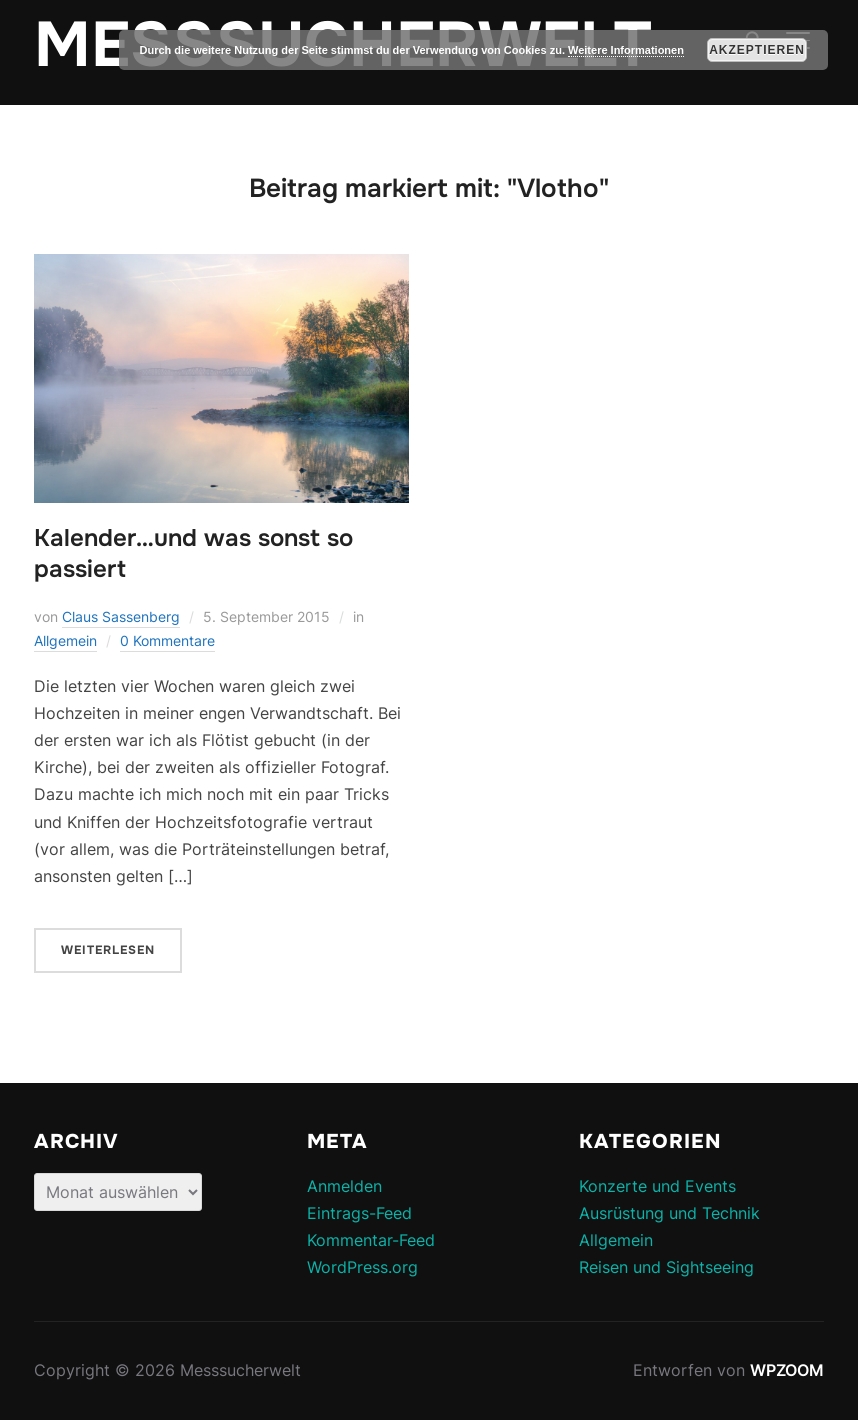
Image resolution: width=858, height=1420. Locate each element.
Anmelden (344, 1186)
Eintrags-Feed (359, 1213)
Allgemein (65, 640)
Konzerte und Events (657, 1186)
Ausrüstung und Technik (669, 1213)
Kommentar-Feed (371, 1240)
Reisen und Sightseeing (666, 1267)
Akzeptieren (757, 50)
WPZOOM (787, 1370)
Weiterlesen (108, 950)
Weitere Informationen (626, 50)
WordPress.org (362, 1267)
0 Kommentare (167, 640)
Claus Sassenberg (121, 616)
